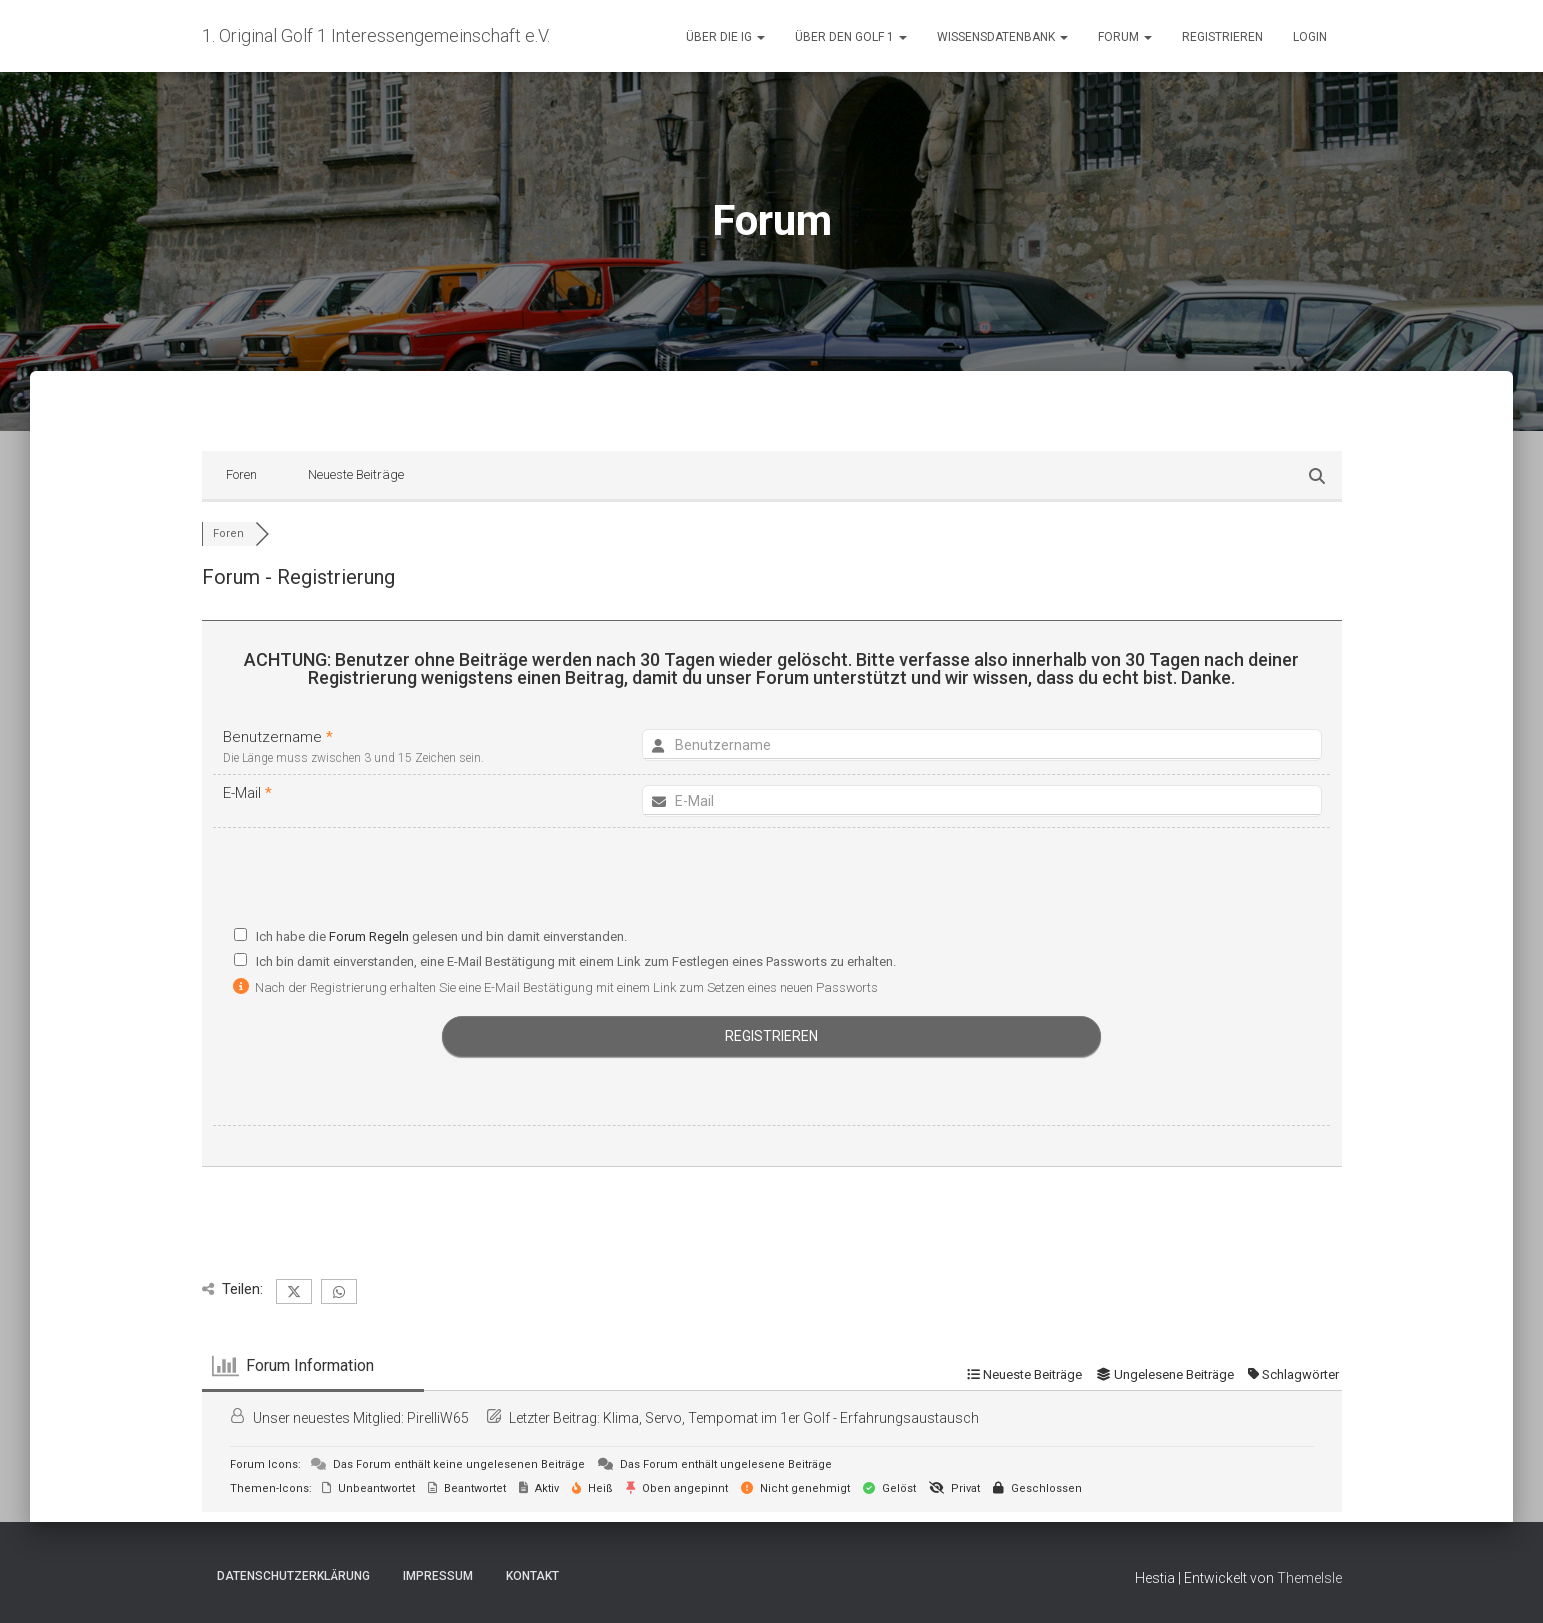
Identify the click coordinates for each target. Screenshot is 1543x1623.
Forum (1125, 37)
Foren (241, 474)
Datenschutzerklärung (293, 1576)
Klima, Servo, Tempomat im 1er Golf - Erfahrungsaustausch (791, 1418)
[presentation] (772, 882)
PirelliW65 (438, 1418)
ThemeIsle (1309, 1578)
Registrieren (1222, 37)
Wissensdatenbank (1002, 37)
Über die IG (725, 37)
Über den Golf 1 (851, 37)
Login (1310, 37)
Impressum (438, 1576)
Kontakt (532, 1576)
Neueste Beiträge (356, 474)
